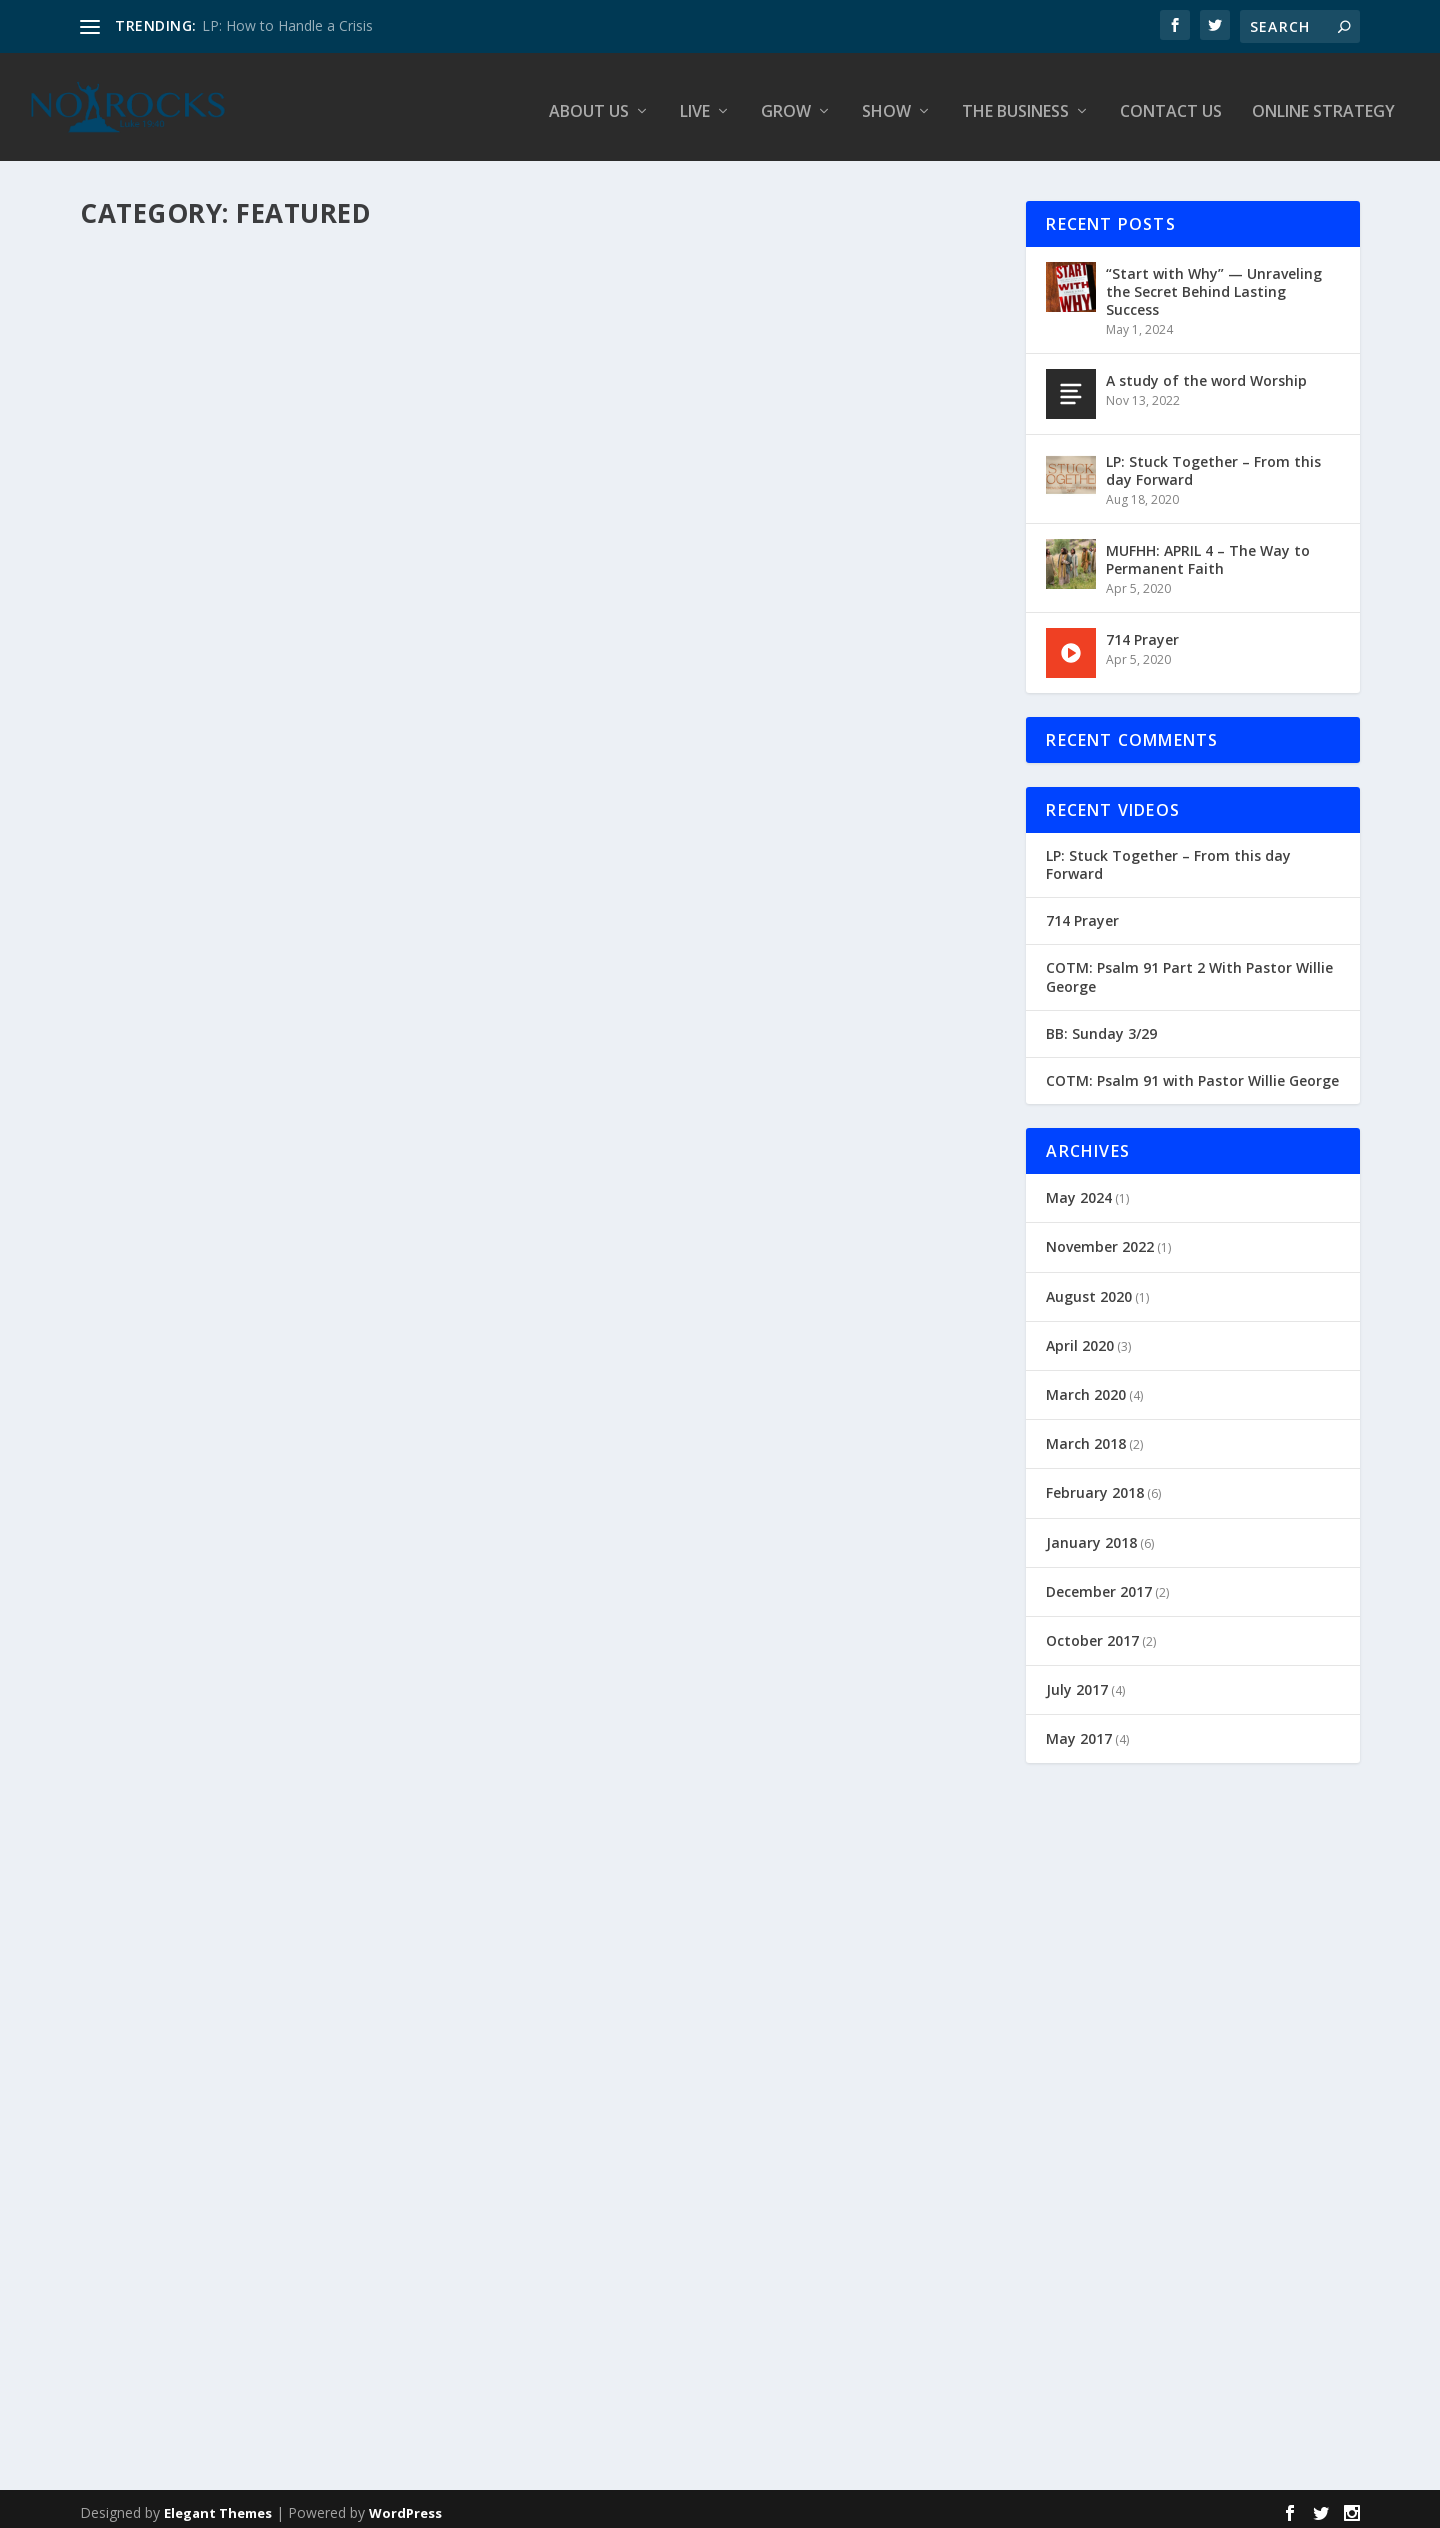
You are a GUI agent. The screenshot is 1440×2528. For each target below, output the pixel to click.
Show (886, 104)
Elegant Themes (218, 2505)
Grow (786, 104)
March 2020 (1086, 1386)
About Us (589, 104)
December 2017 (1099, 1583)
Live (695, 104)
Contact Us (1171, 104)
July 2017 (1077, 1681)
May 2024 (1079, 1189)
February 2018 (1095, 1485)
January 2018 (1091, 1534)
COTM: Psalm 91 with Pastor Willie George (1192, 1073)
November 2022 (1100, 1239)
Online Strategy (1323, 104)
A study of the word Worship (1206, 372)
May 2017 (1079, 1730)
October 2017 (1092, 1632)
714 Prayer (1142, 631)
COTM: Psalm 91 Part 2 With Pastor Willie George (1189, 970)
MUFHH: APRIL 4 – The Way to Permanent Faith (1208, 551)
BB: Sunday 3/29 (1101, 1026)
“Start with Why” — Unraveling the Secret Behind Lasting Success (1214, 283)
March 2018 (1086, 1435)
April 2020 (1080, 1337)
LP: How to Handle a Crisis (287, 25)
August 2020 (1089, 1288)
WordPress (405, 2505)
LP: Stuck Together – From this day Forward (1213, 462)
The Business (1015, 104)
